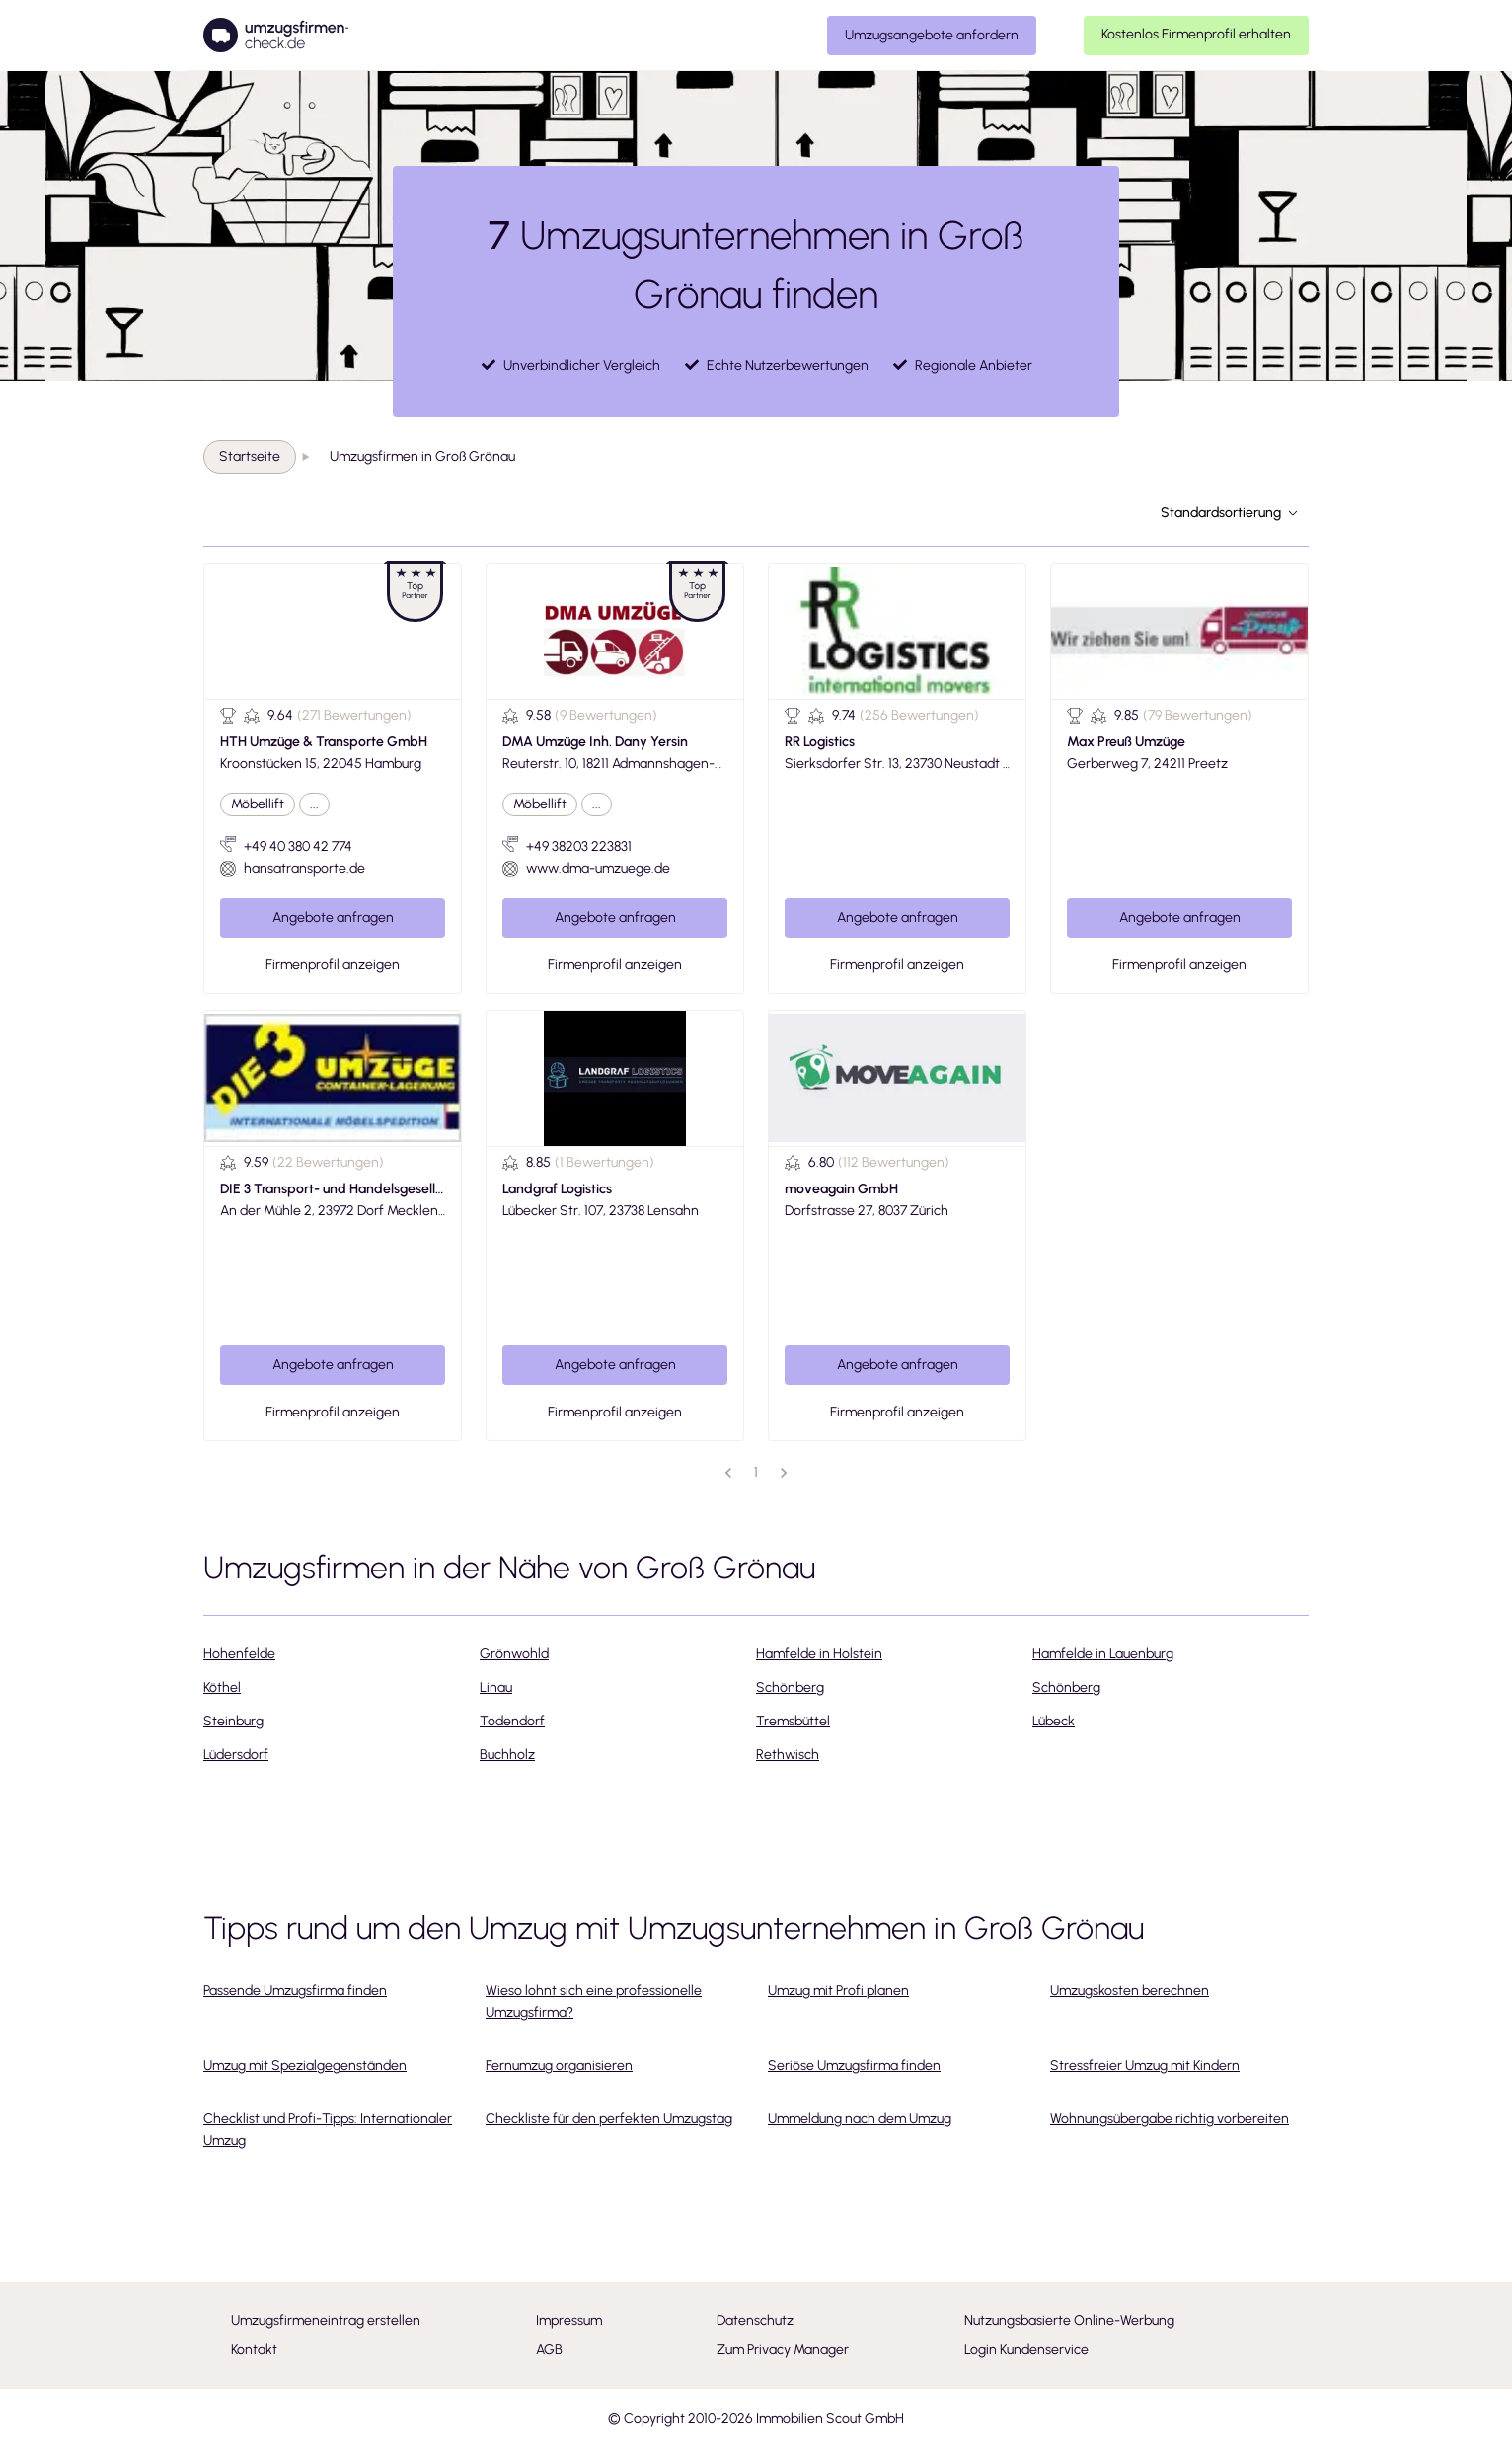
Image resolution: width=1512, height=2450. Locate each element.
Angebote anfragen (333, 917)
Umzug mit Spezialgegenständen (305, 2065)
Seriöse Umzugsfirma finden (854, 2065)
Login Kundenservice (1026, 2349)
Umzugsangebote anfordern (932, 35)
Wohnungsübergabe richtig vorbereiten (1169, 2118)
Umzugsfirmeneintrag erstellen (325, 2320)
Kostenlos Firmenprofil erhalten (1196, 34)
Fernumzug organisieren (559, 2065)
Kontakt (254, 2349)
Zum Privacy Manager (783, 2349)
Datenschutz (755, 2320)
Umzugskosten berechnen (1129, 1990)
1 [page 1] (756, 1472)
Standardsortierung (1229, 512)
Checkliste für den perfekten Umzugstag (609, 2118)
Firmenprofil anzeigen (332, 965)
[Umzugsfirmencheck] (275, 35)
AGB (549, 2349)
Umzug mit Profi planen (838, 1990)
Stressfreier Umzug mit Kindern (1145, 2065)
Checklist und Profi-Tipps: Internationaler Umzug (327, 2129)
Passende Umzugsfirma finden (295, 1990)
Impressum (569, 2320)
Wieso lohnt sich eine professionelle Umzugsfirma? (594, 2001)
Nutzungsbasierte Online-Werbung (1069, 2320)
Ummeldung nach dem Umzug (859, 2118)
